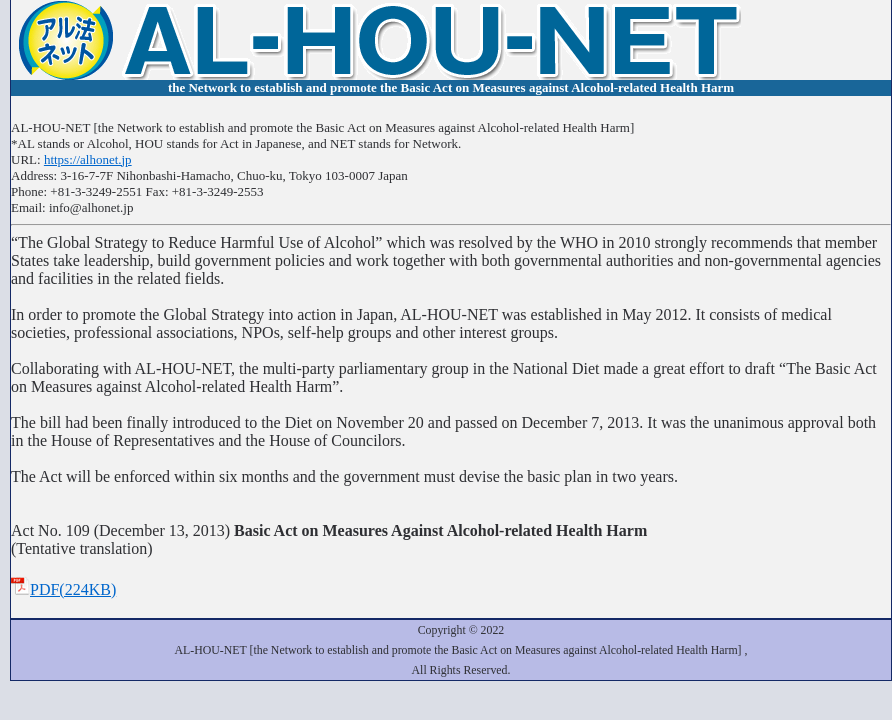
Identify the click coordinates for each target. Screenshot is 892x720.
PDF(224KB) (63, 589)
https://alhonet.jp (88, 159)
